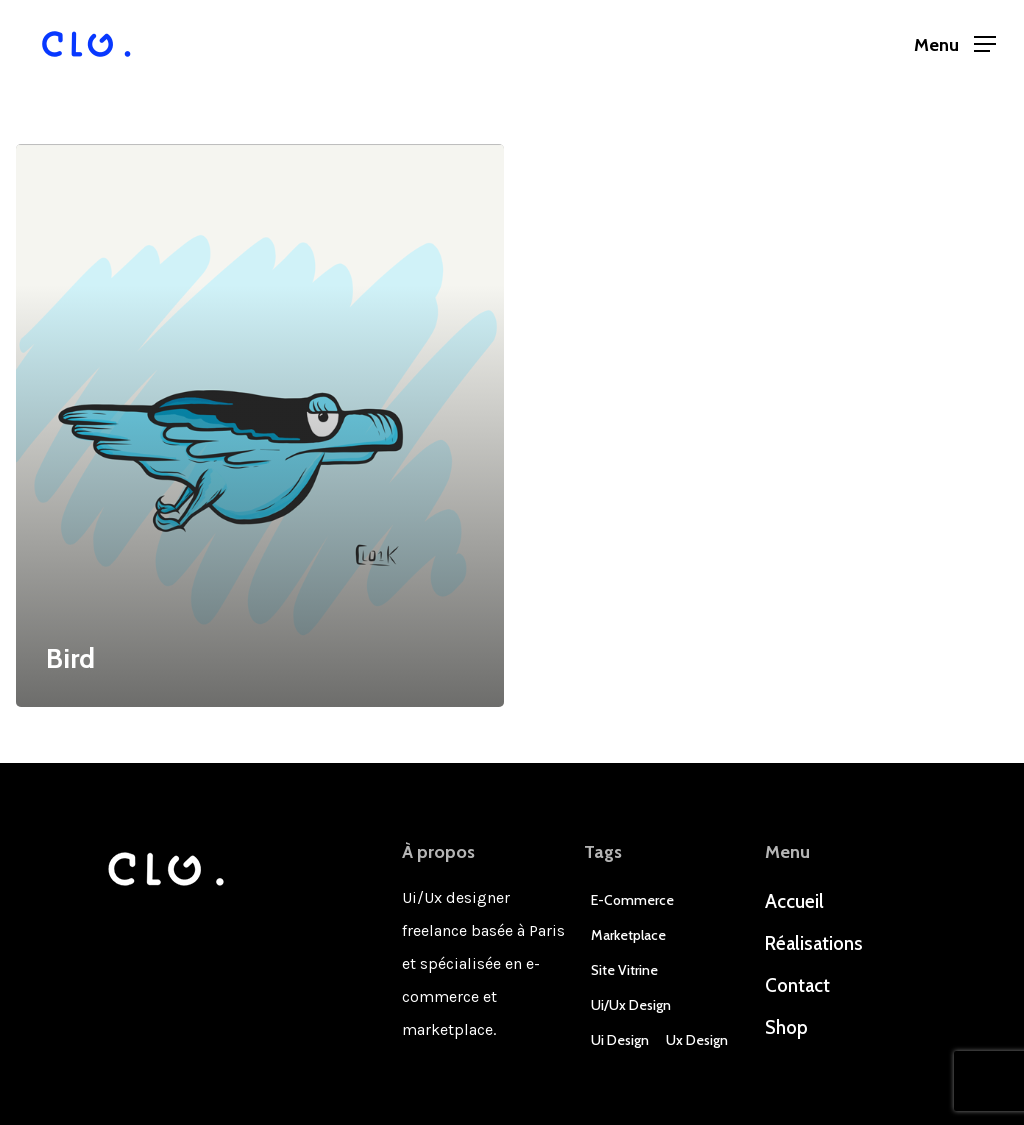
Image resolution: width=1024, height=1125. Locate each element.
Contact (797, 985)
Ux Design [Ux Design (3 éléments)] (697, 1040)
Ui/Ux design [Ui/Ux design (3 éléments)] (631, 1005)
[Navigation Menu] (955, 44)
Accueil (794, 901)
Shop (786, 1027)
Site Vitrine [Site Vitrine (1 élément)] (624, 970)
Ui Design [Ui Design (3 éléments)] (620, 1040)
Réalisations (814, 943)
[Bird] (260, 425)
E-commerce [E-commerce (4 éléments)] (632, 900)
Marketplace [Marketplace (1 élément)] (628, 935)
